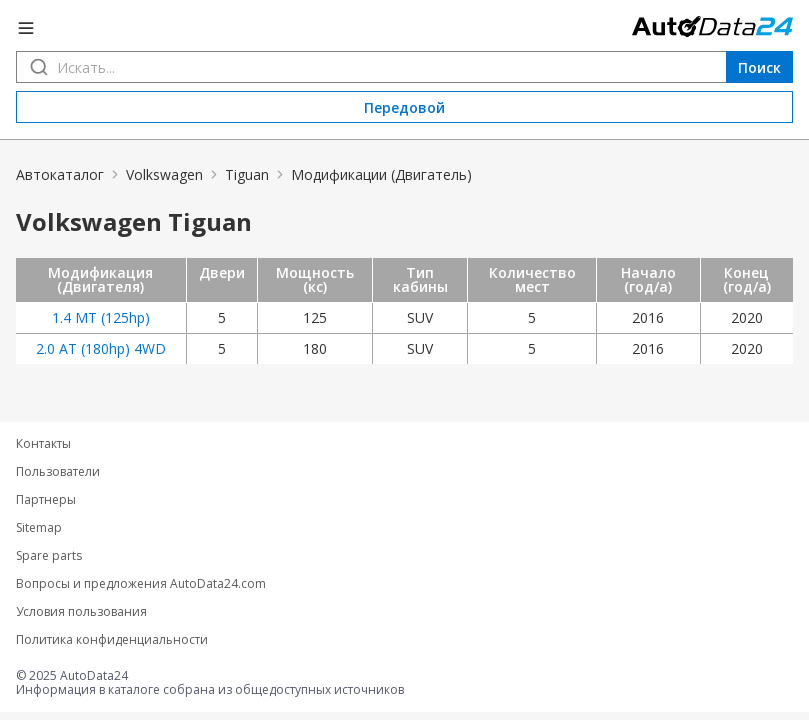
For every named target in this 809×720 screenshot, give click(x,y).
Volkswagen (164, 174)
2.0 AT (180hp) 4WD (101, 348)
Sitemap (39, 528)
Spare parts (49, 556)
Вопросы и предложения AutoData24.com (141, 584)
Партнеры (46, 500)
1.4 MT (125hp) (101, 317)
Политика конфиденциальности (112, 640)
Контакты (43, 444)
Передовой (404, 107)
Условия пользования (81, 612)
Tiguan (247, 174)
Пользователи (58, 472)
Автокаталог (60, 174)
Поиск (759, 67)
